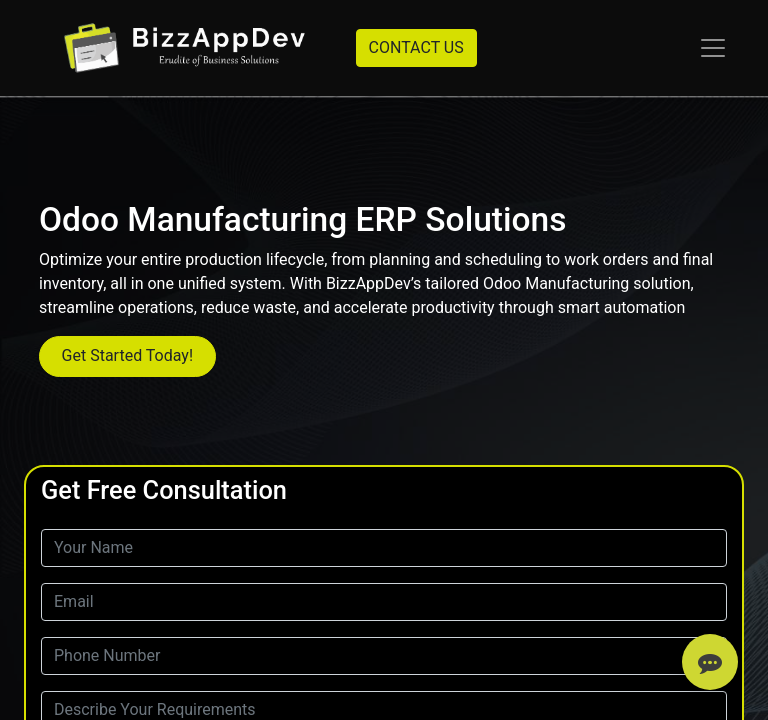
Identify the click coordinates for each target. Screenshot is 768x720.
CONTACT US (416, 47)
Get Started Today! (127, 355)
